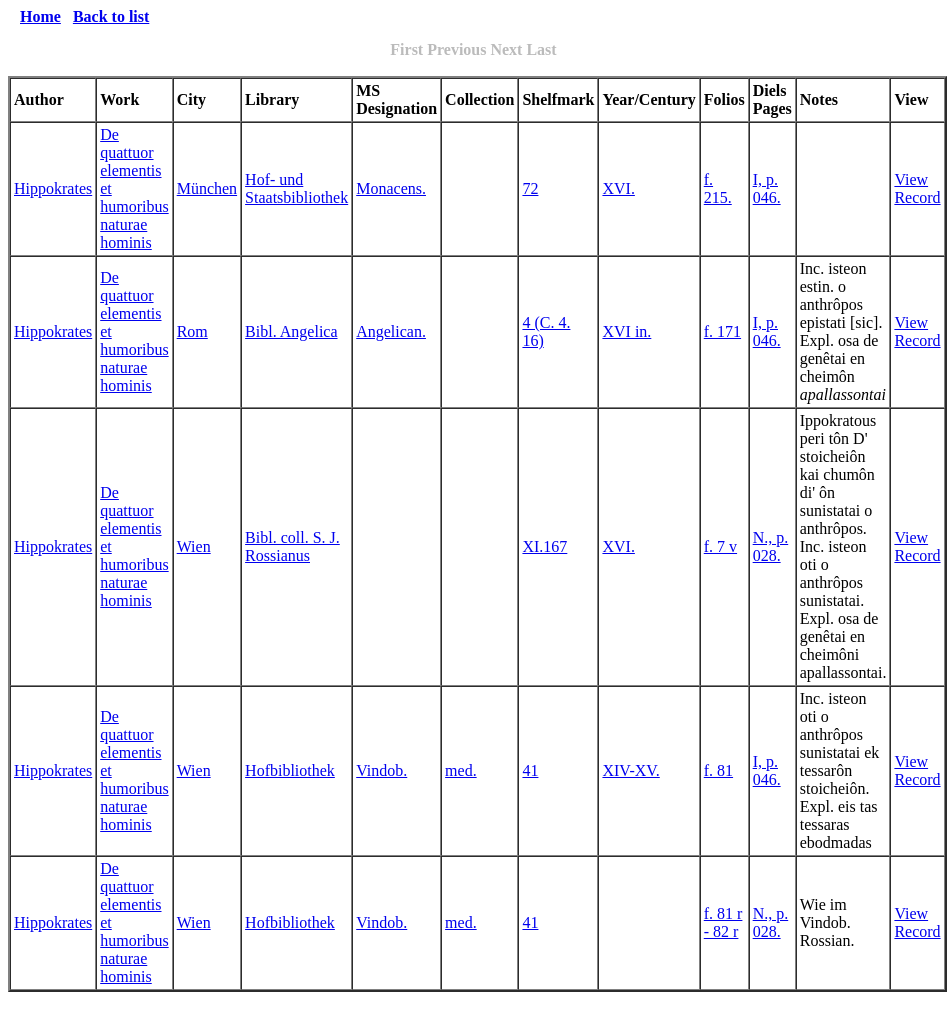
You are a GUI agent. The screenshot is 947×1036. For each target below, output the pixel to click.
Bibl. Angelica (291, 331)
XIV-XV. (630, 770)
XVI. (618, 188)
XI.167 (544, 546)
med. (461, 770)
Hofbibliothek (290, 770)
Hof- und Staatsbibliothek (296, 188)
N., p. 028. (771, 546)
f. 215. (718, 188)
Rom (192, 331)
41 (530, 770)
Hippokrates (53, 188)
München (207, 188)
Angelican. (391, 331)
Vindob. (381, 770)
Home (40, 16)
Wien (194, 546)
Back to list (111, 16)
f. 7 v (720, 546)
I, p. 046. (767, 188)
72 (530, 188)
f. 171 (722, 331)
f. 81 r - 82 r (723, 922)
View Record (917, 188)
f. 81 (718, 770)
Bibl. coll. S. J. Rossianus (292, 546)
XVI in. (626, 331)
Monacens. (391, 188)
